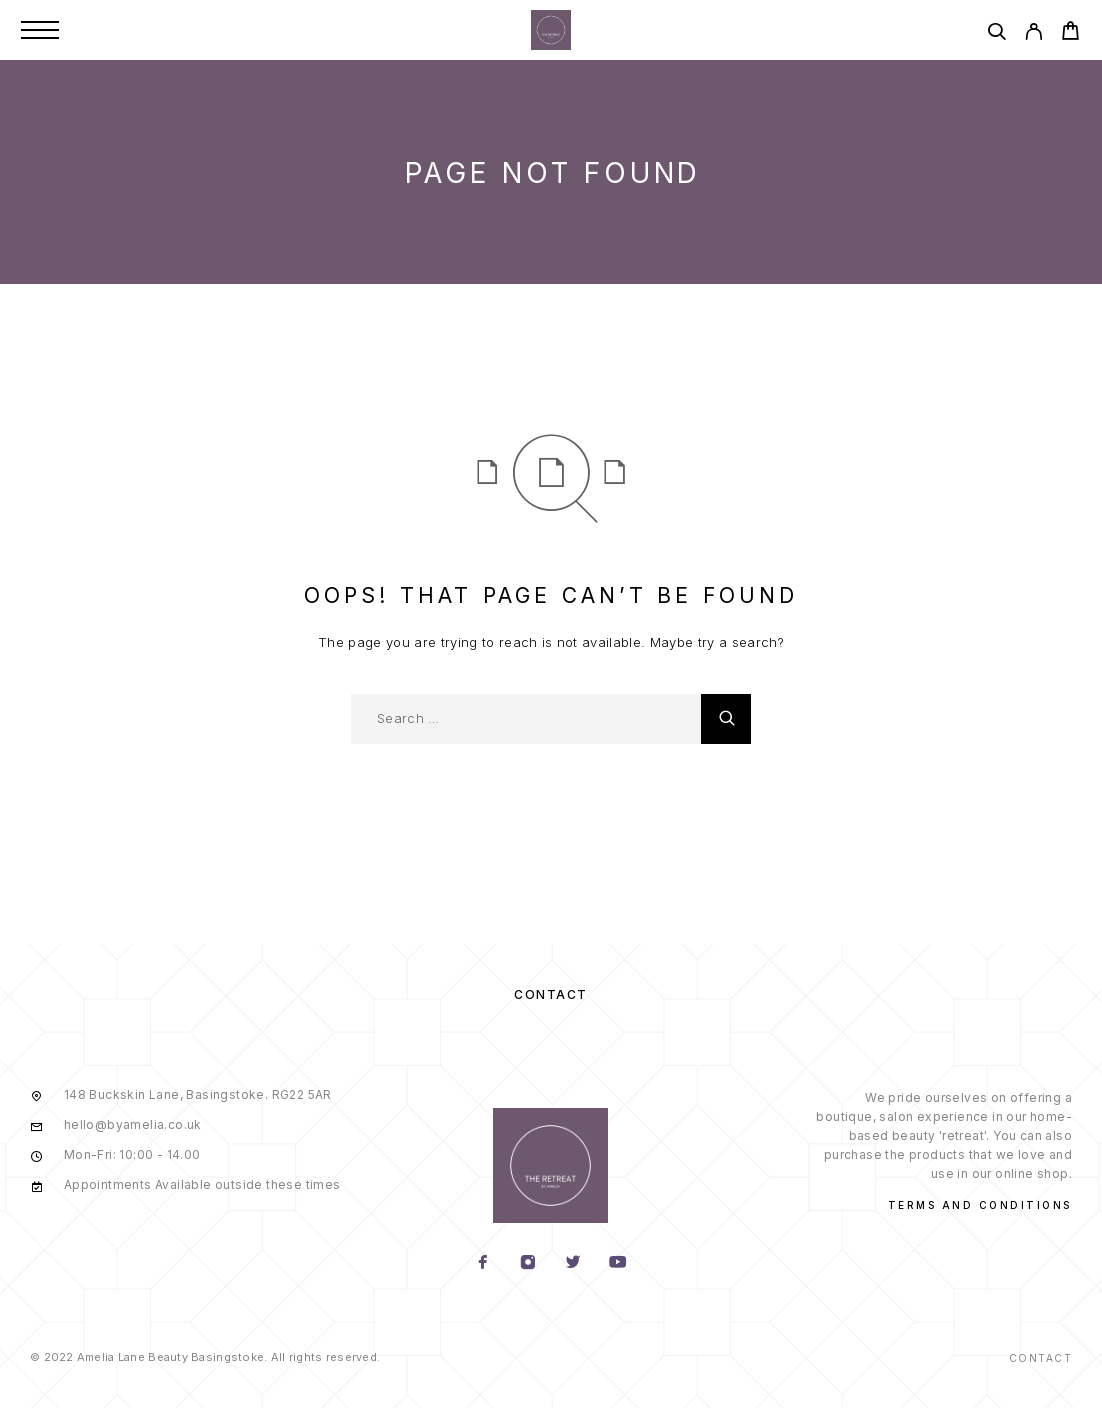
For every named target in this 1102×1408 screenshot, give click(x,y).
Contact (551, 994)
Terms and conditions (980, 1205)
